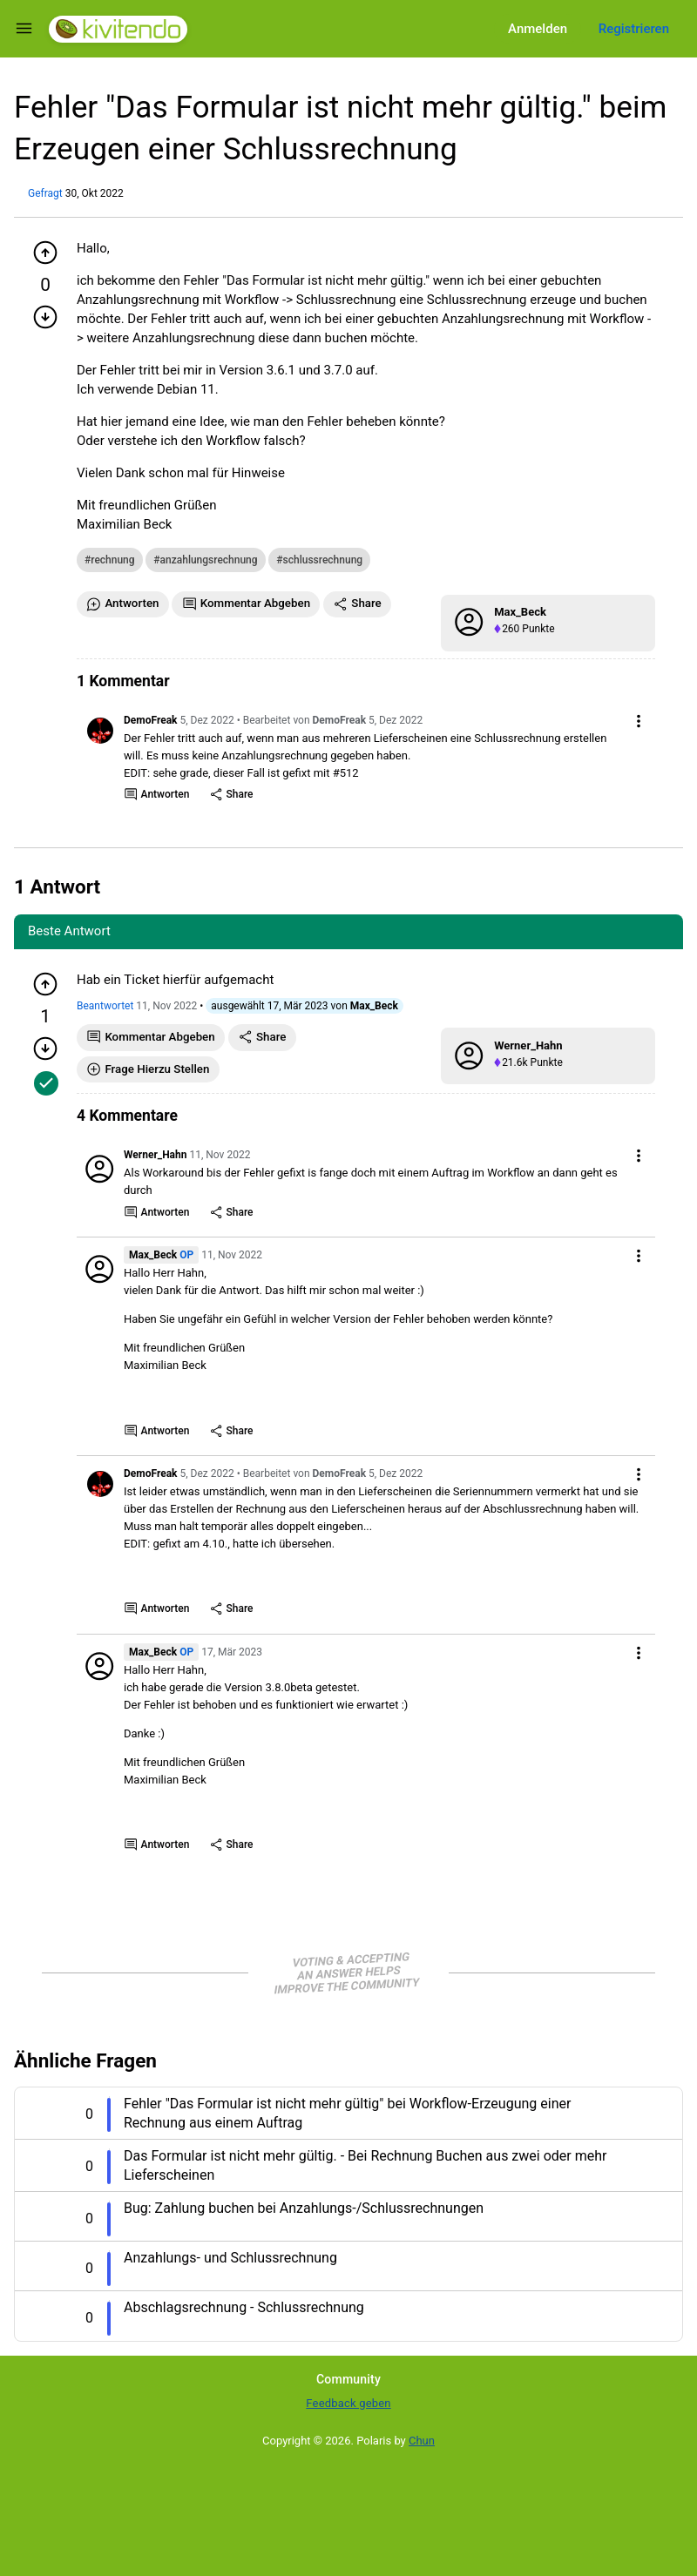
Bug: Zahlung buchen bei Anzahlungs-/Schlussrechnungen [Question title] (304, 2208)
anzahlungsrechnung (209, 560)
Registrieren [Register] (634, 29)
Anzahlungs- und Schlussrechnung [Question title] (230, 2257)
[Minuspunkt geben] (45, 317)
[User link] (100, 731)
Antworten (157, 794)
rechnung (112, 560)
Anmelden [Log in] (537, 29)
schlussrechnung (323, 560)
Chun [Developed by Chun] (422, 2440)
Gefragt (45, 193)
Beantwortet (105, 1006)
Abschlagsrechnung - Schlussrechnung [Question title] (244, 2307)
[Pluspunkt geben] (45, 252)
